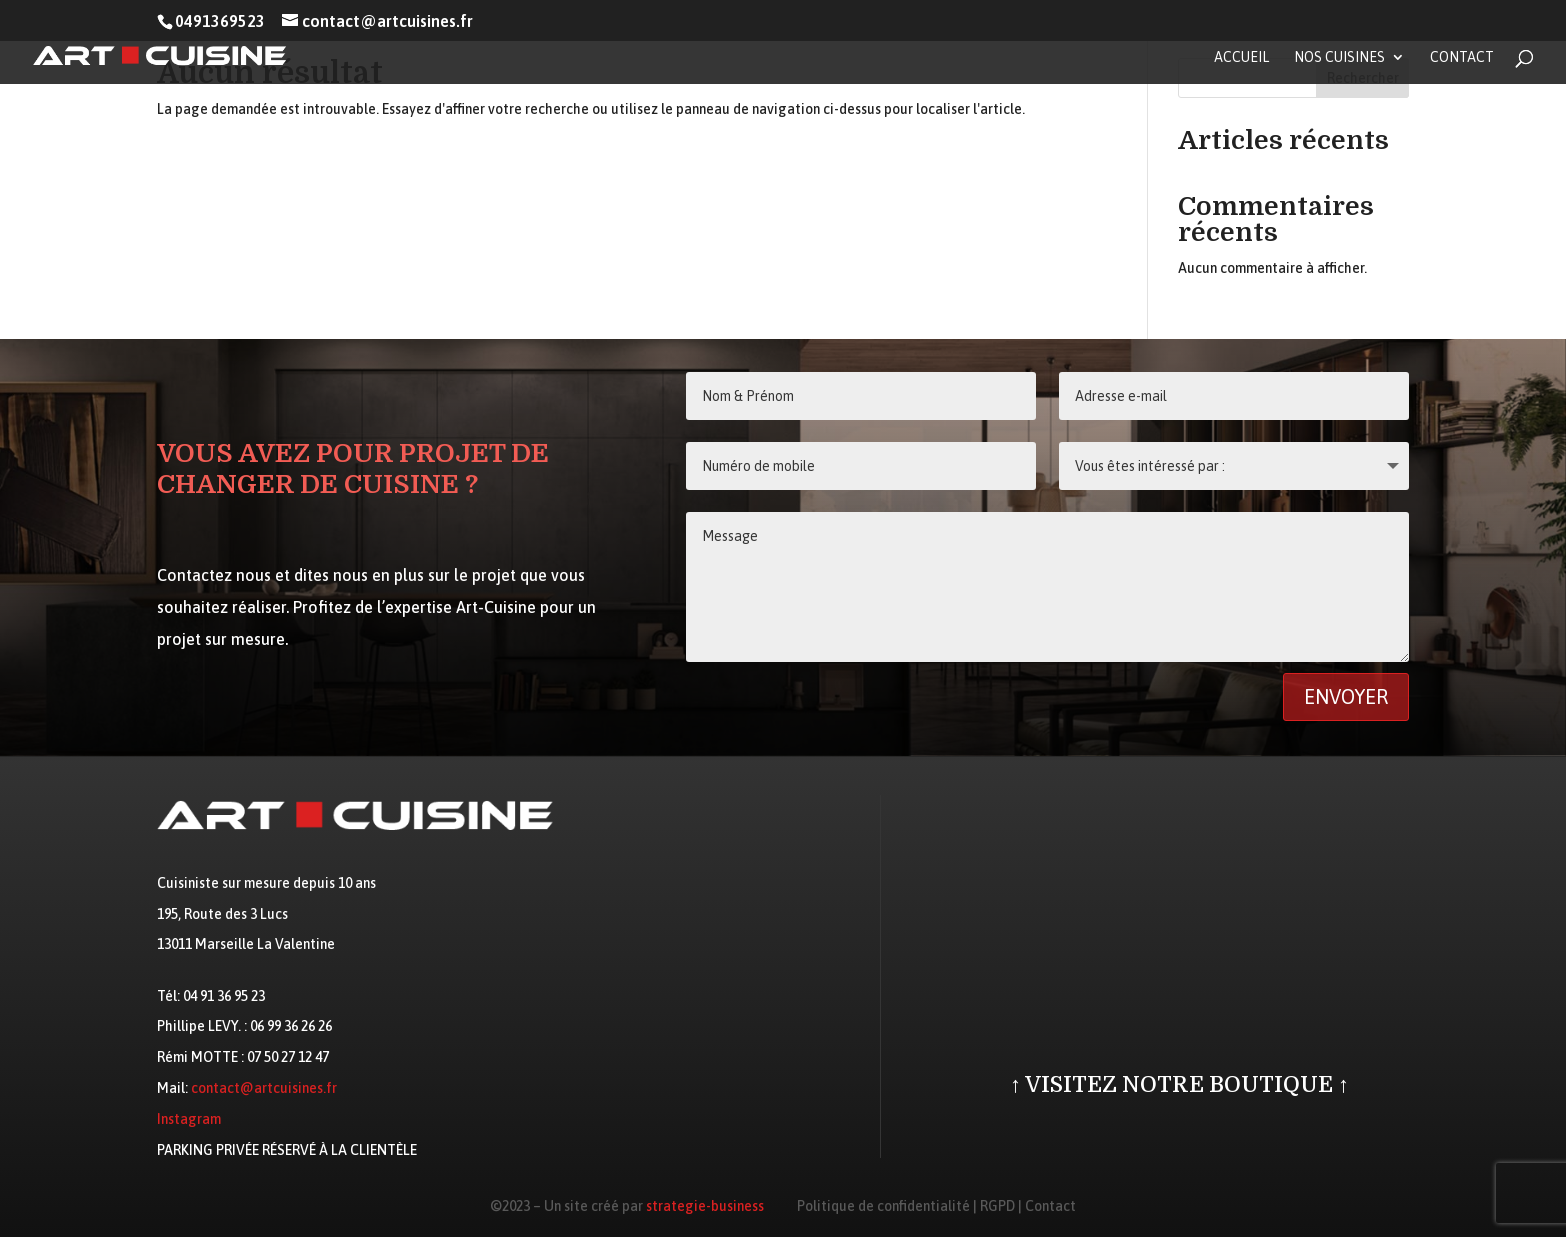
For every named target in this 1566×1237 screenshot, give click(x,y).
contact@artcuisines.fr (264, 1088)
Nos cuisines (1339, 57)
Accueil (1241, 57)
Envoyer (1346, 696)
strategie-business (705, 1206)
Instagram (189, 1119)
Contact (1462, 57)
